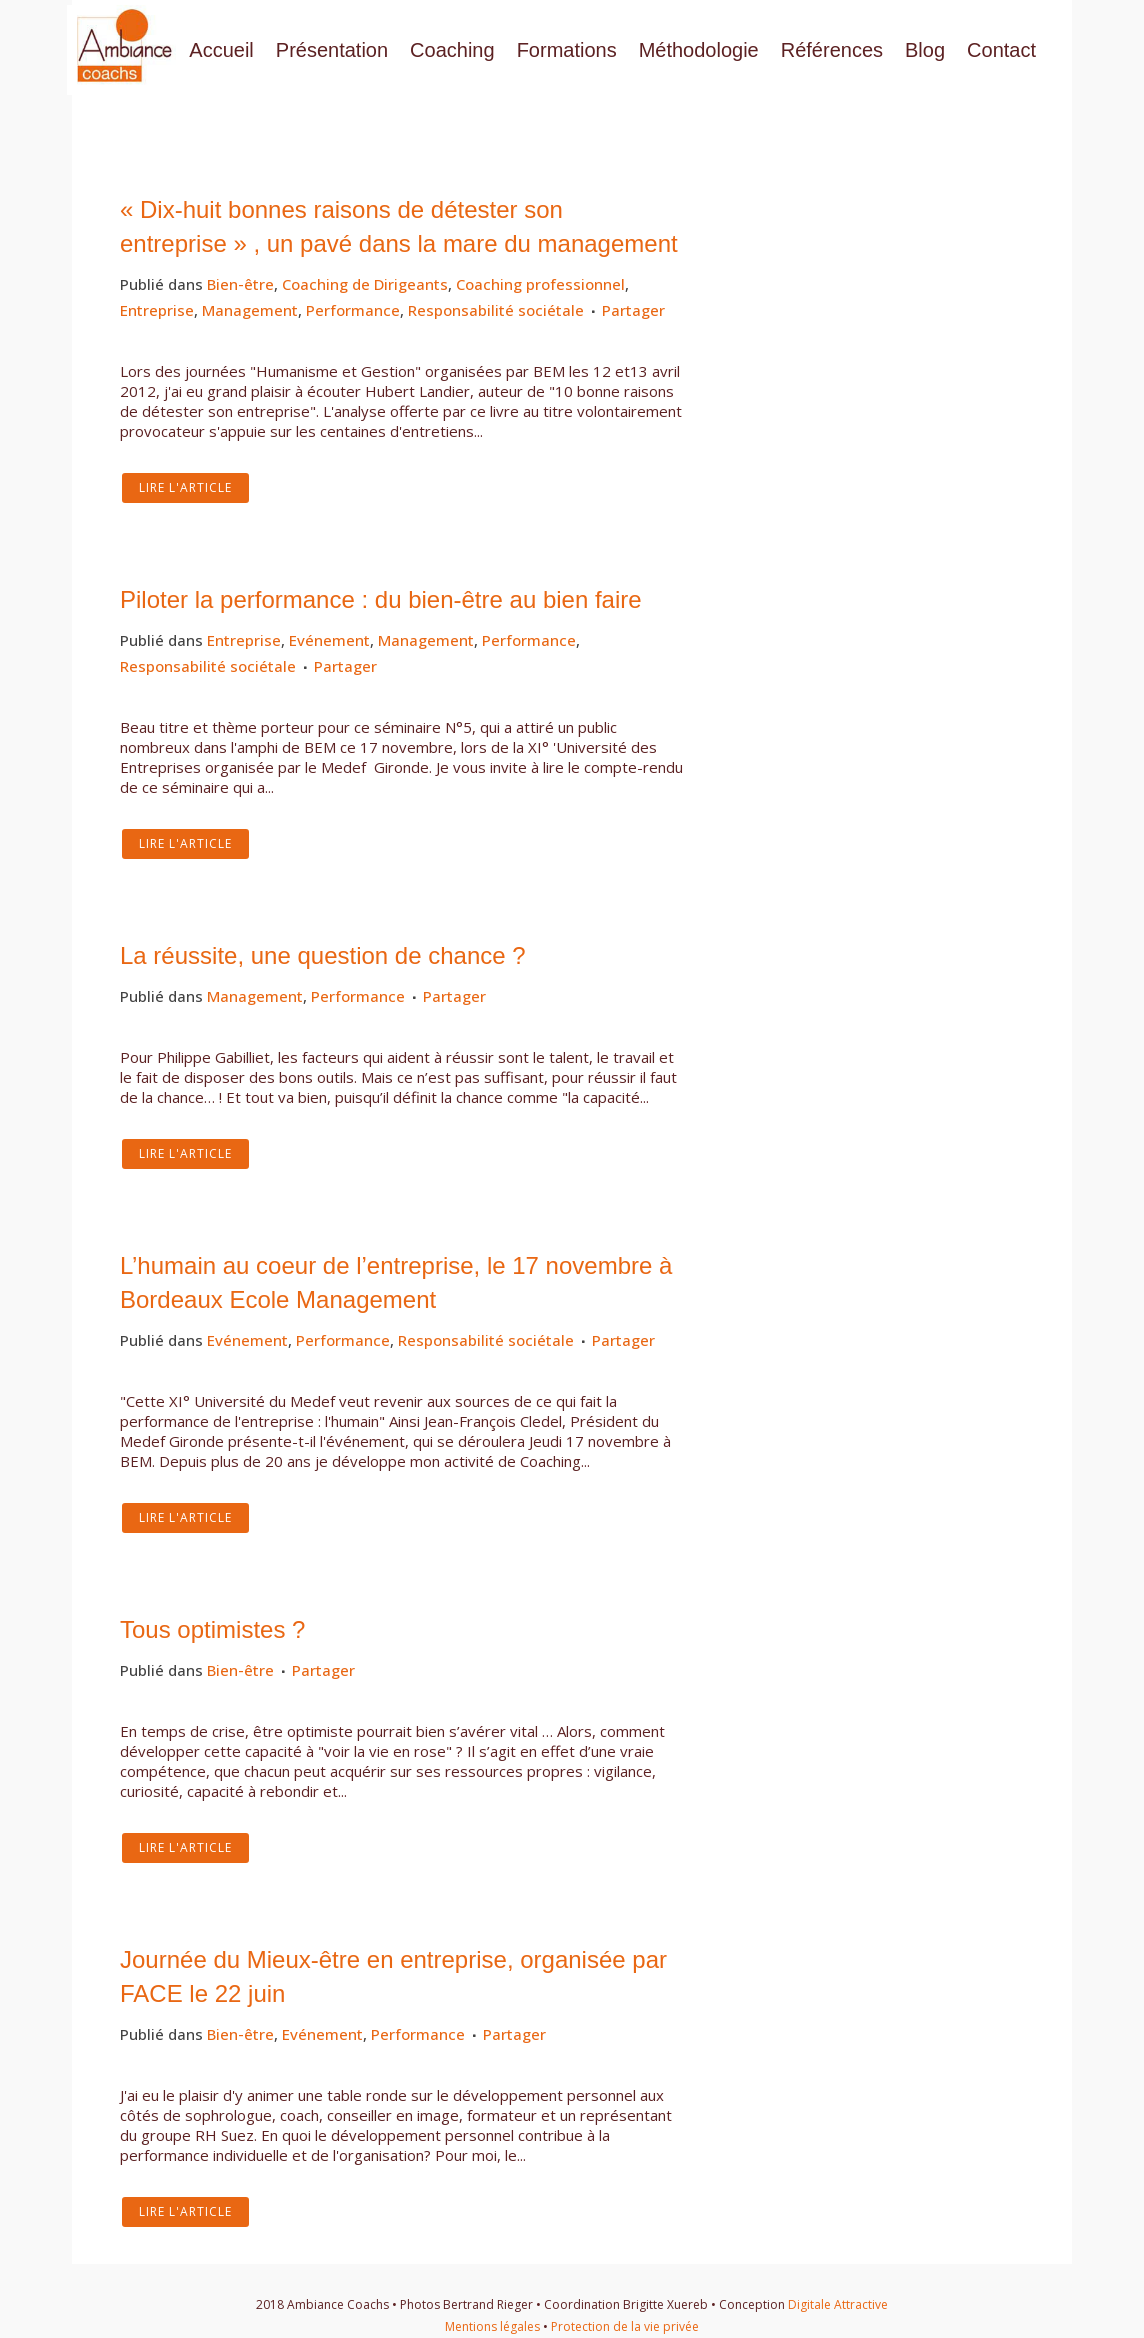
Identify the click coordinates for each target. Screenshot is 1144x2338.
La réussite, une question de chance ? (323, 955)
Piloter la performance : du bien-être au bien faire (381, 599)
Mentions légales (492, 2326)
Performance (353, 310)
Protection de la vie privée (625, 2326)
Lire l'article (185, 487)
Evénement (329, 640)
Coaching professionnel (540, 284)
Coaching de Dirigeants (365, 284)
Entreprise (157, 310)
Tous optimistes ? (212, 1629)
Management (250, 310)
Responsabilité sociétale (496, 310)
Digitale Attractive (838, 2304)
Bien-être (240, 284)
